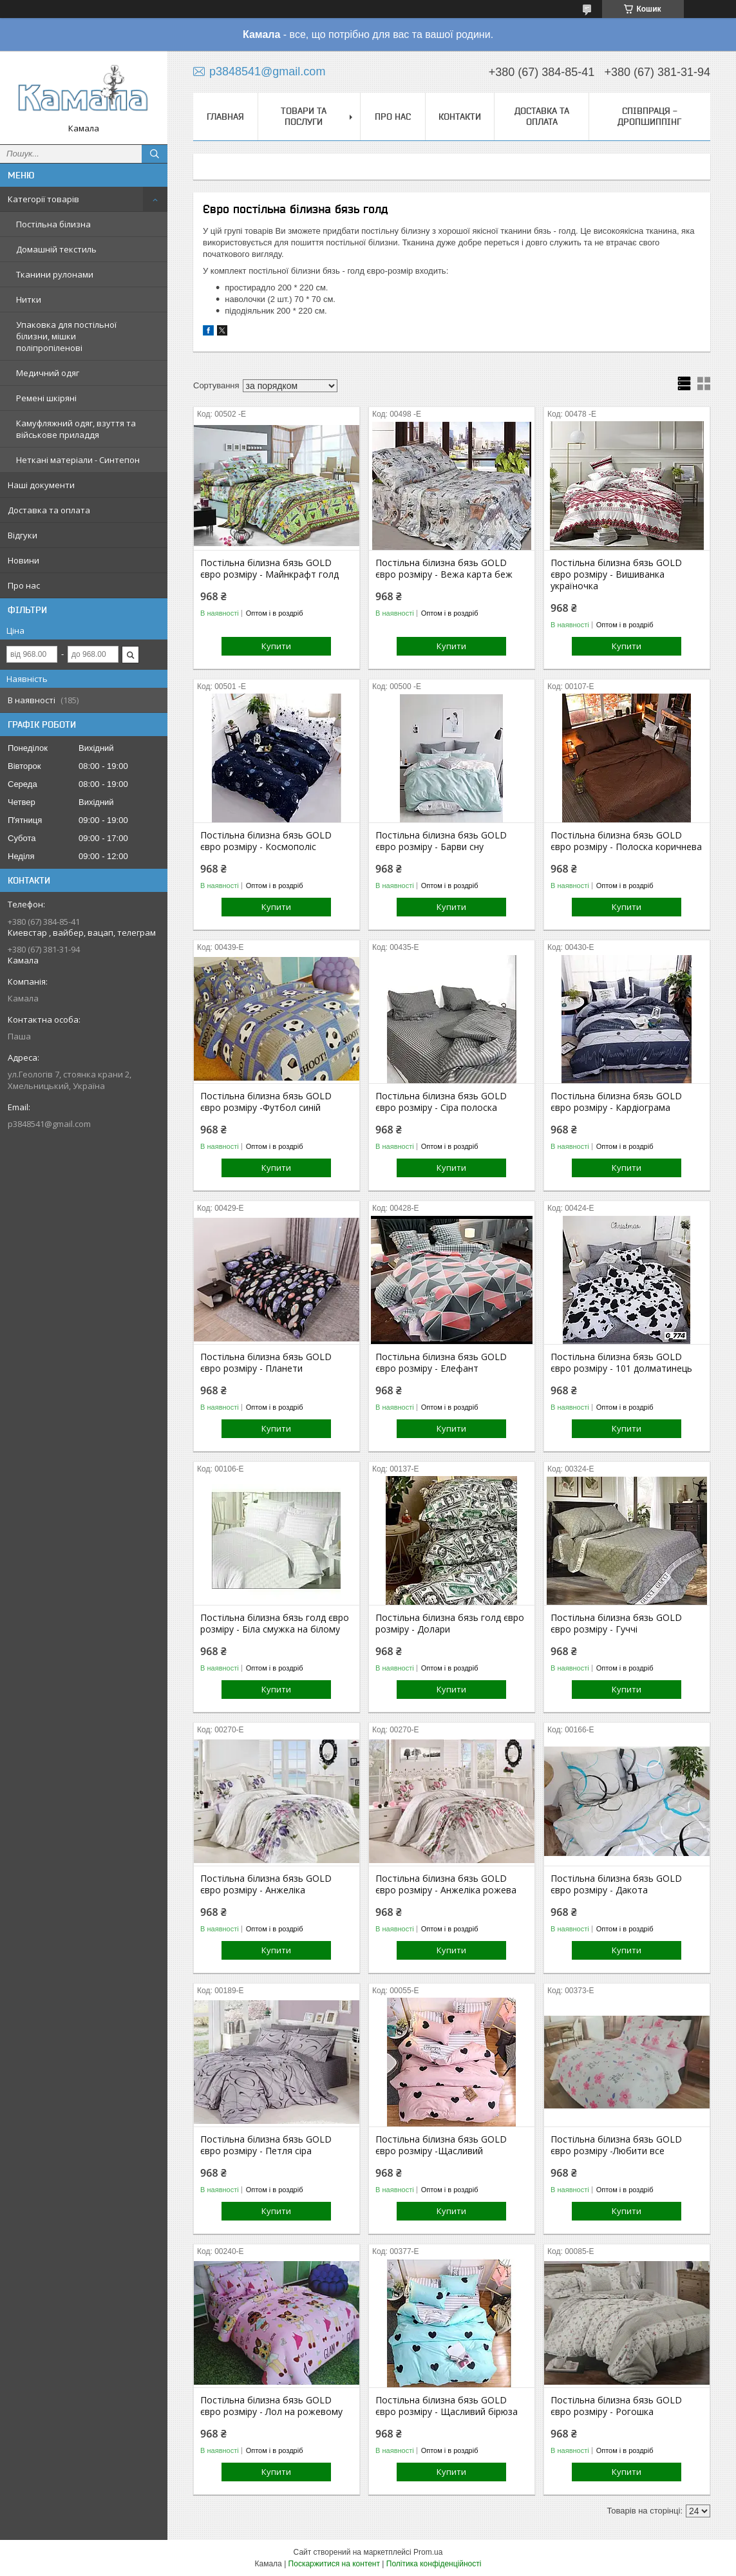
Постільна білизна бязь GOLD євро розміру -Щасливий (441, 2145)
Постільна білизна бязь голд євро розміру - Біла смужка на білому (274, 1623)
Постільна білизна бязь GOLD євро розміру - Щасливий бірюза (446, 2406)
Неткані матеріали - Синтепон (78, 460)
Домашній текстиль (56, 249)
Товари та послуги (303, 116)
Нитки (28, 299)
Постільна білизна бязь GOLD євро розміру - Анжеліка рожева (445, 1884)
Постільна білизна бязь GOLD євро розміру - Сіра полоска (441, 1101)
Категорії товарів (43, 199)
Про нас (24, 585)
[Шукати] (154, 154)
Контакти (460, 116)
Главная (225, 116)
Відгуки (22, 535)
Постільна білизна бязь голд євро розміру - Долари (449, 1623)
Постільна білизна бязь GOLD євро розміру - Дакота (616, 1884)
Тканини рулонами (54, 274)
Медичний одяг (47, 373)
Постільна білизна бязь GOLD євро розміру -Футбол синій (266, 1101)
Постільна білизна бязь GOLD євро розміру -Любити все (616, 2145)
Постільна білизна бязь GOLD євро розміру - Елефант (441, 1362)
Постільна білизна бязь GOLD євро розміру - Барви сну (441, 841)
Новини (23, 560)
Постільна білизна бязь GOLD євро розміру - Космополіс (266, 841)
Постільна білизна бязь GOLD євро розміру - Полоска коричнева (626, 841)
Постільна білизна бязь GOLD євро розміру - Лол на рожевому (271, 2406)
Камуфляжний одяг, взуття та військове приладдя (76, 428)
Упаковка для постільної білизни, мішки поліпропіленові (66, 336)
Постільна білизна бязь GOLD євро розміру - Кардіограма (616, 1101)
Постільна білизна (53, 224)
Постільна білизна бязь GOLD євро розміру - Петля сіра (266, 2145)
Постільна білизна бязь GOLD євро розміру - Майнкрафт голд (269, 568)
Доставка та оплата (49, 510)
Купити (276, 646)
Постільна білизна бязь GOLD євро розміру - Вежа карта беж (444, 568)
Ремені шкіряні (46, 398)
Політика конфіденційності (434, 2563)
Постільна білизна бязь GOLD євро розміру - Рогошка (616, 2406)
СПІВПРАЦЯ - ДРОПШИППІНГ (649, 116)
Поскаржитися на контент (334, 2563)
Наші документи (41, 485)
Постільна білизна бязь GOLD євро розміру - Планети (266, 1362)
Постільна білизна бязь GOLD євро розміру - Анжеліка (266, 1884)
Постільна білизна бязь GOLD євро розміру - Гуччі (616, 1623)
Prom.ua (427, 2552)
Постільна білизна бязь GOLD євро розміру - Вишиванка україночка (616, 574)
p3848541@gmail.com (49, 1124)
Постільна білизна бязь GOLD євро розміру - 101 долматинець (621, 1362)
